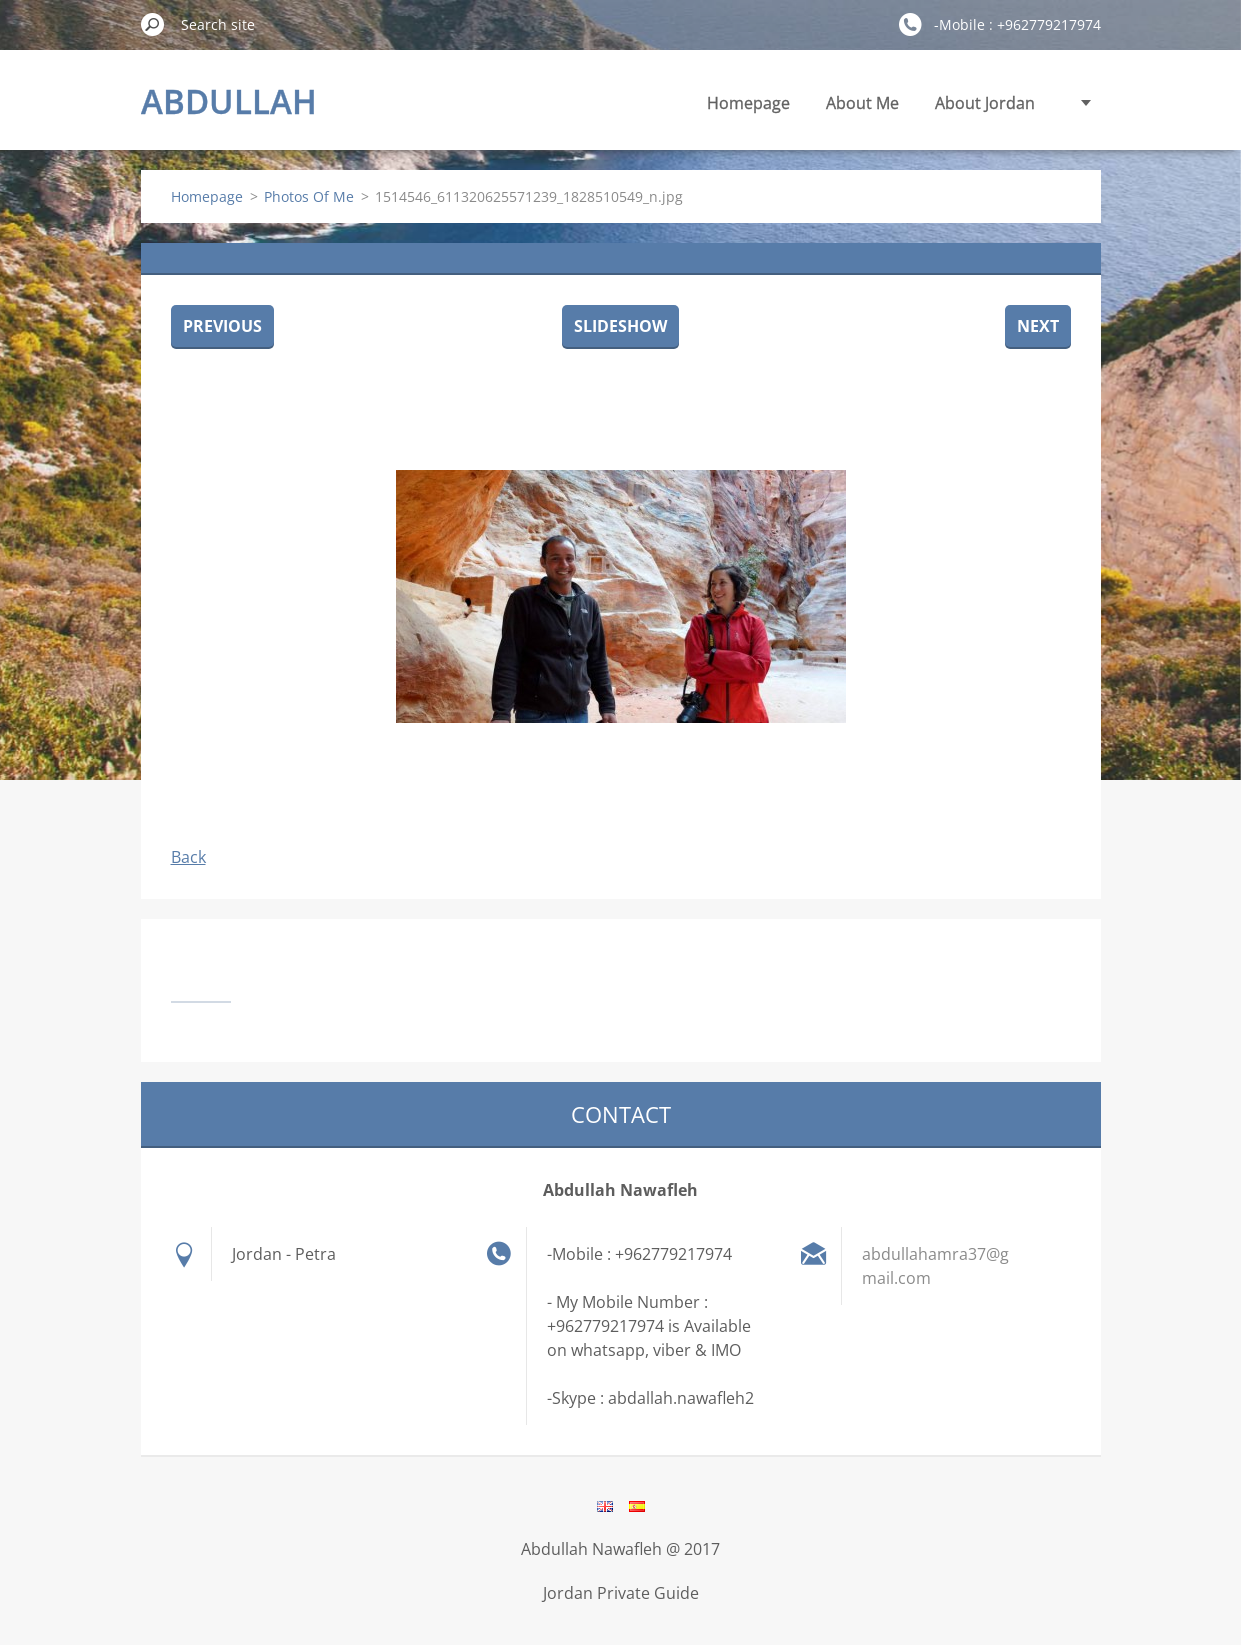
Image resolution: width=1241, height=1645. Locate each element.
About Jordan (985, 103)
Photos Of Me (309, 196)
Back (188, 857)
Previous (222, 326)
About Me (862, 103)
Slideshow (620, 326)
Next (1038, 326)
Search (153, 24)
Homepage (748, 103)
